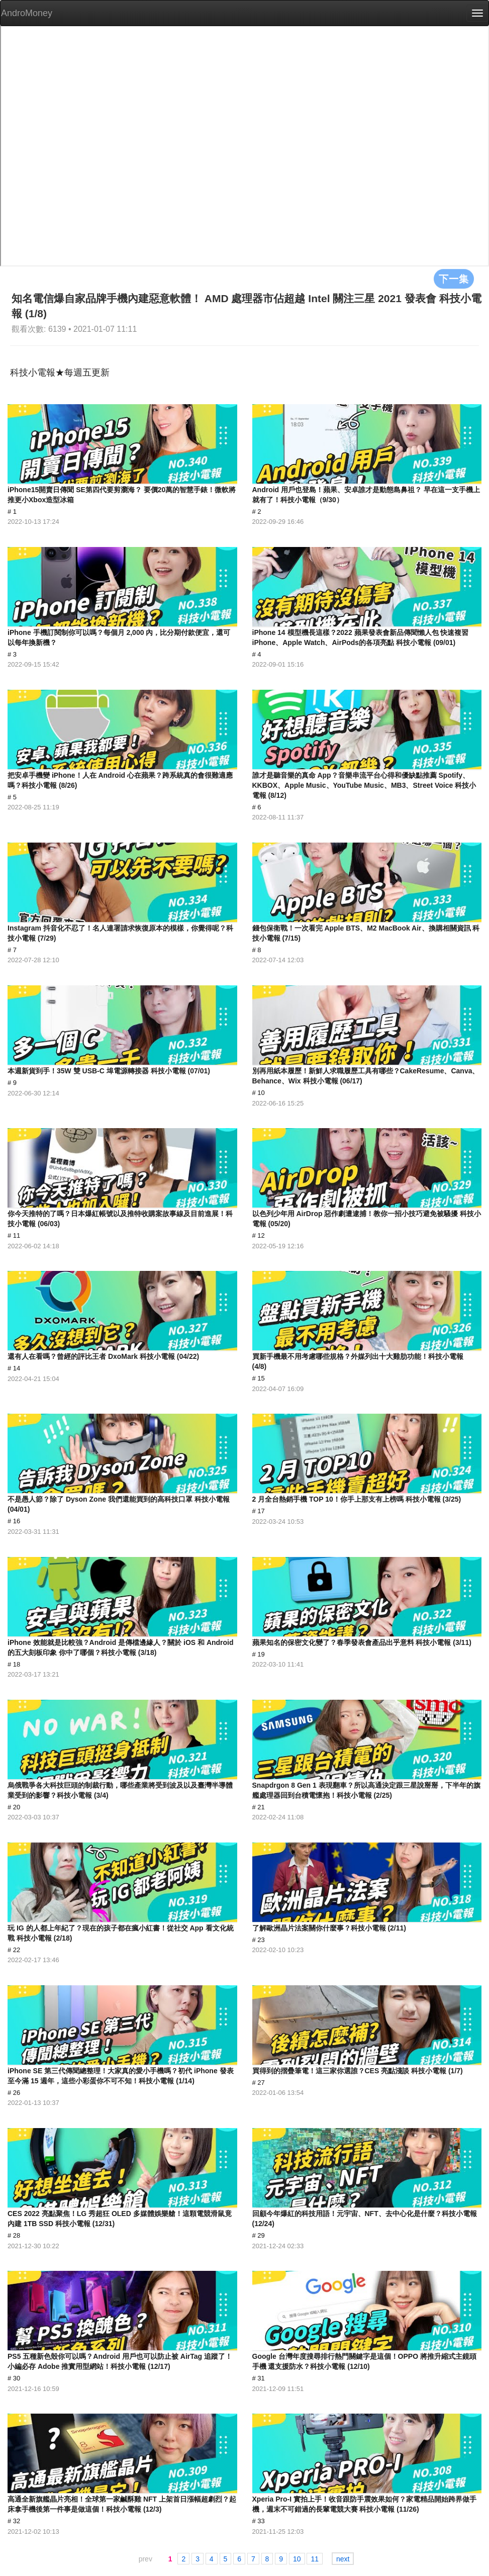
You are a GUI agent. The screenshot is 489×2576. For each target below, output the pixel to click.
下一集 (454, 278)
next (342, 2559)
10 (297, 2559)
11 (315, 2559)
